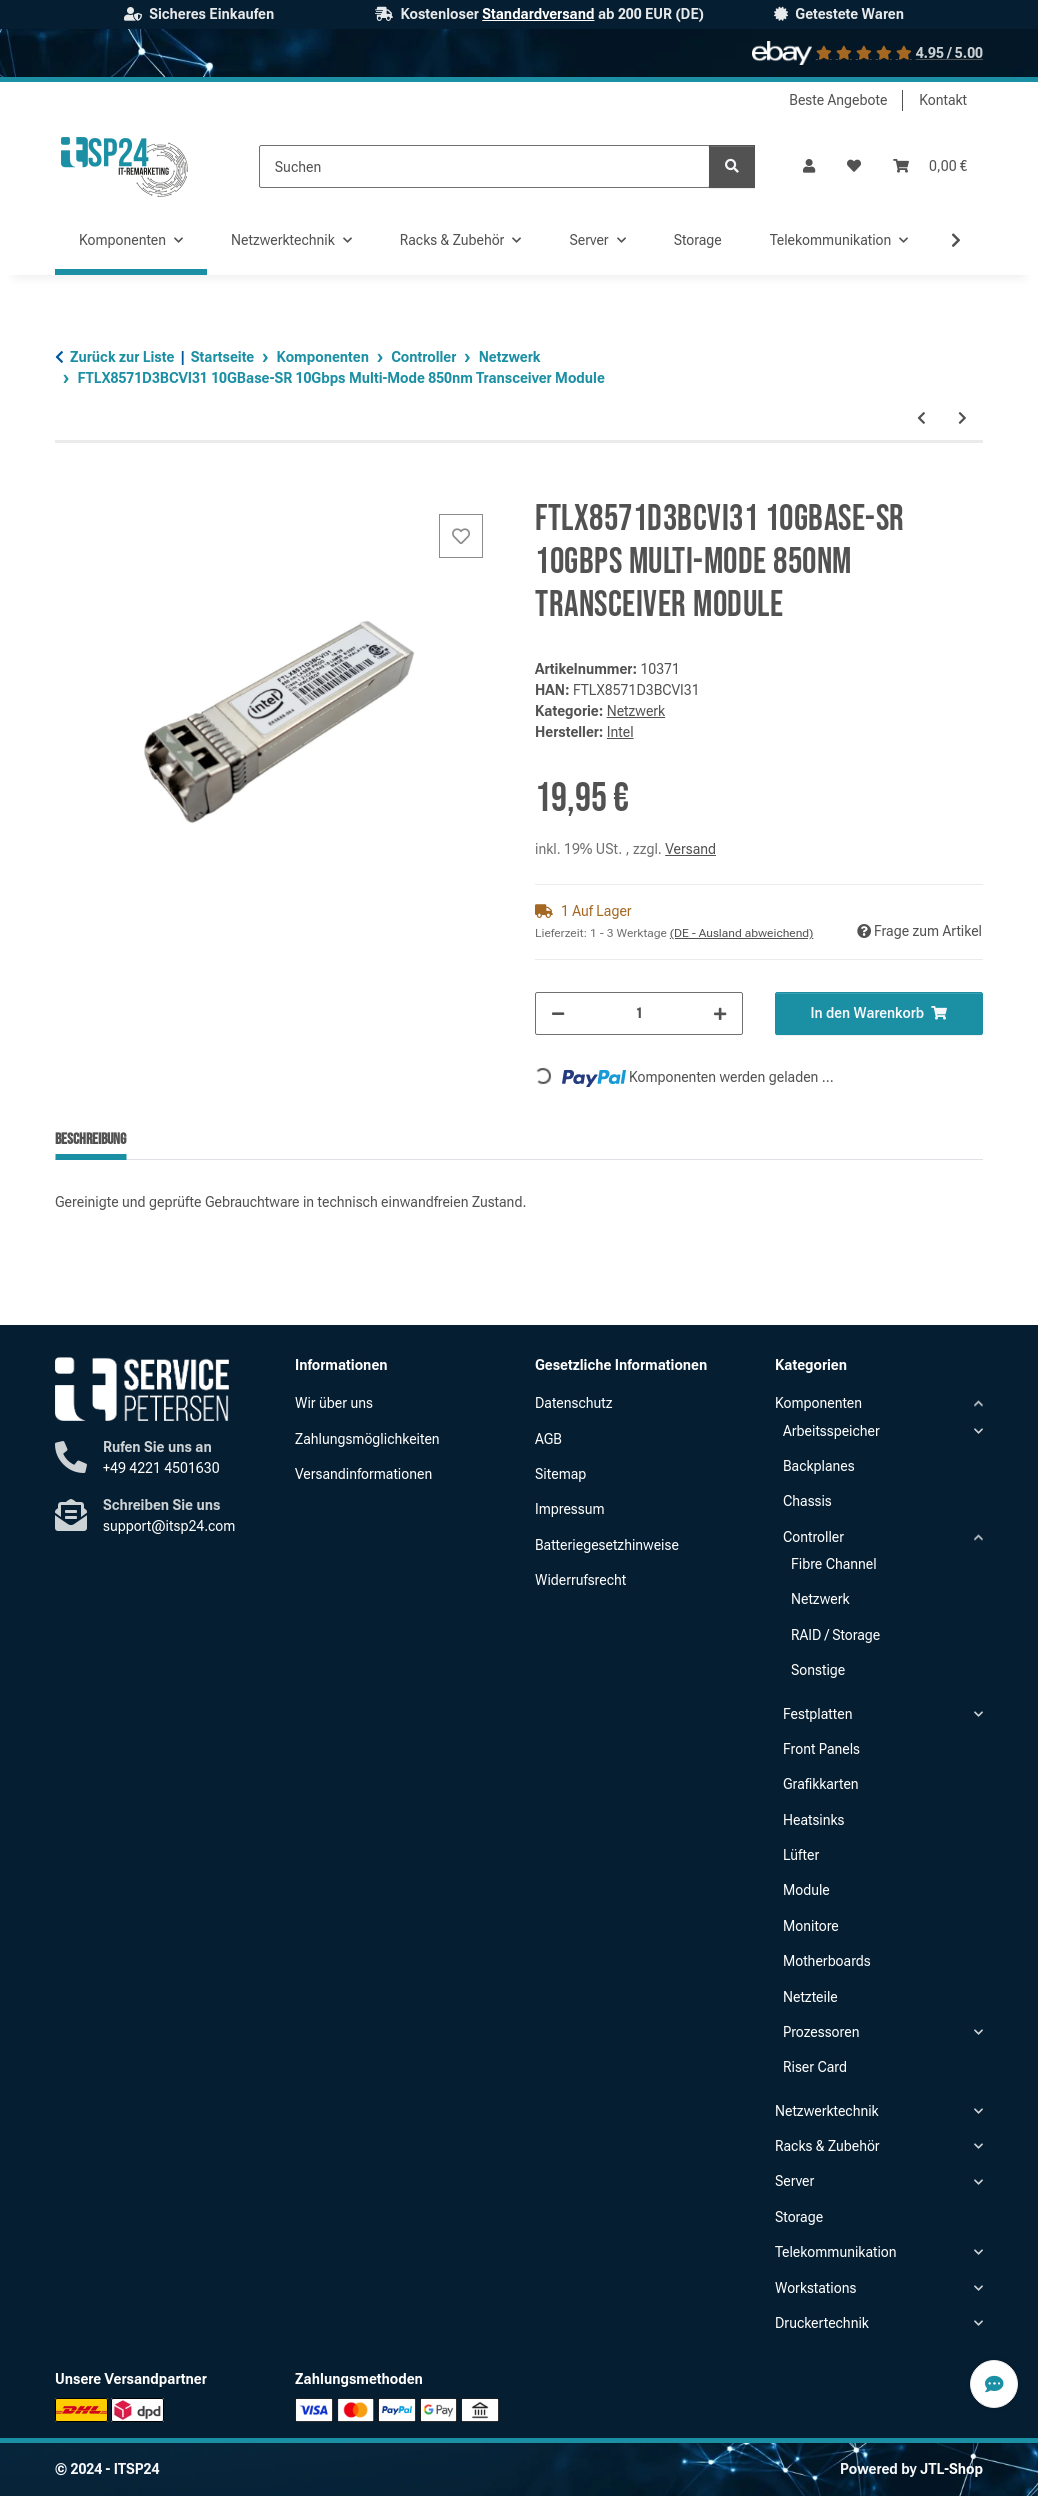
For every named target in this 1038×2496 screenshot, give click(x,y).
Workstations (815, 2288)
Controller (813, 1537)
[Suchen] (485, 166)
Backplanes (819, 1466)
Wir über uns (334, 1403)
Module (806, 1890)
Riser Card (815, 2067)
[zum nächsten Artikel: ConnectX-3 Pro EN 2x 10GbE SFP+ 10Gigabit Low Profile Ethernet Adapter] (962, 418)
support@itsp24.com (169, 1526)
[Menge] (639, 1013)
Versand (690, 849)
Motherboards (827, 1961)
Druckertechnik (822, 2323)
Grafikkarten (821, 1784)
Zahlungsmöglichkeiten (367, 1439)
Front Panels (821, 1749)
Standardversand (538, 14)
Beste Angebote (838, 100)
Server (794, 2181)
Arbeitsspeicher (831, 1431)
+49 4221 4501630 (161, 1468)
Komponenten (818, 1403)
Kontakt (943, 100)
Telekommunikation (836, 2252)
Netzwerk (636, 711)
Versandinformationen (363, 1474)
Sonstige (818, 1670)
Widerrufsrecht (580, 1580)
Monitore (811, 1926)
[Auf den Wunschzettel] (461, 536)
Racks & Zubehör (827, 2146)
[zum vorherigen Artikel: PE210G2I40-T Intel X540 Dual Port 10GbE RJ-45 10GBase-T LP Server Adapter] (921, 418)
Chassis (807, 1501)
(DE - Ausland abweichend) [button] (741, 933)
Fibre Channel (834, 1564)
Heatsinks (813, 1820)
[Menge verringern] (558, 1013)
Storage (799, 2217)
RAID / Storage (835, 1635)
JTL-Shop (951, 2469)
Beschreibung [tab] (90, 1139)
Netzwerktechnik (827, 2111)
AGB (548, 1439)
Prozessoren (821, 2032)
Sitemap (560, 1474)
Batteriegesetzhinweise (607, 1545)
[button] (809, 166)
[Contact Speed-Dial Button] (994, 2384)
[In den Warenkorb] (71, 487)
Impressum (570, 1509)
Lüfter (801, 1855)
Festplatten (817, 1714)
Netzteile (810, 1997)
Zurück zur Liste (122, 357)
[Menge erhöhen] (720, 1013)
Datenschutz (574, 1403)
